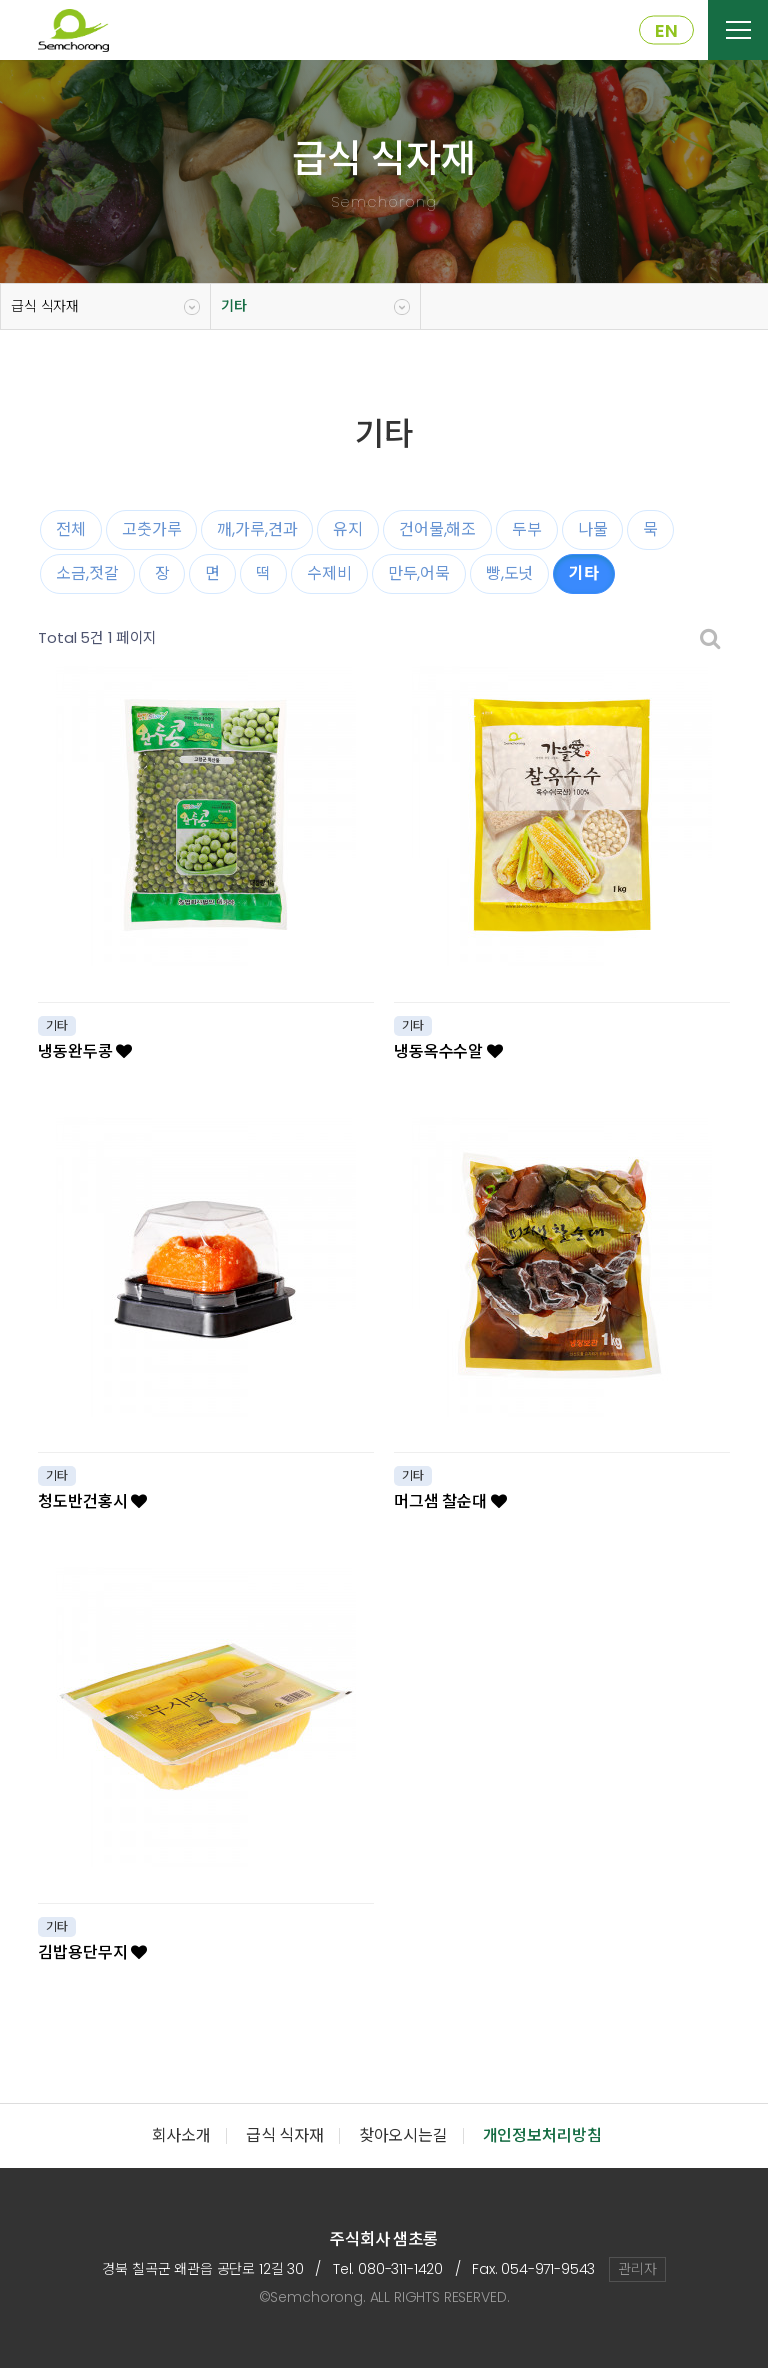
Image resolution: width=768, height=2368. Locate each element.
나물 (593, 529)
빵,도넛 (509, 573)
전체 (71, 529)
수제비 (329, 573)
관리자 (637, 2269)
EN (666, 30)
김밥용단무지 (92, 1952)
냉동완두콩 (85, 1051)
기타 (234, 306)
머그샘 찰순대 (450, 1501)
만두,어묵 (419, 573)
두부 (527, 529)
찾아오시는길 (403, 2135)
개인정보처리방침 (542, 2135)
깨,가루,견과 (257, 529)
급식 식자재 (45, 306)
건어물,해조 (437, 529)
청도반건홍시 (92, 1501)
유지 (348, 529)
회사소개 (181, 2135)
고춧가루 (151, 529)
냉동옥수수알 (448, 1051)
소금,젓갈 (87, 573)
